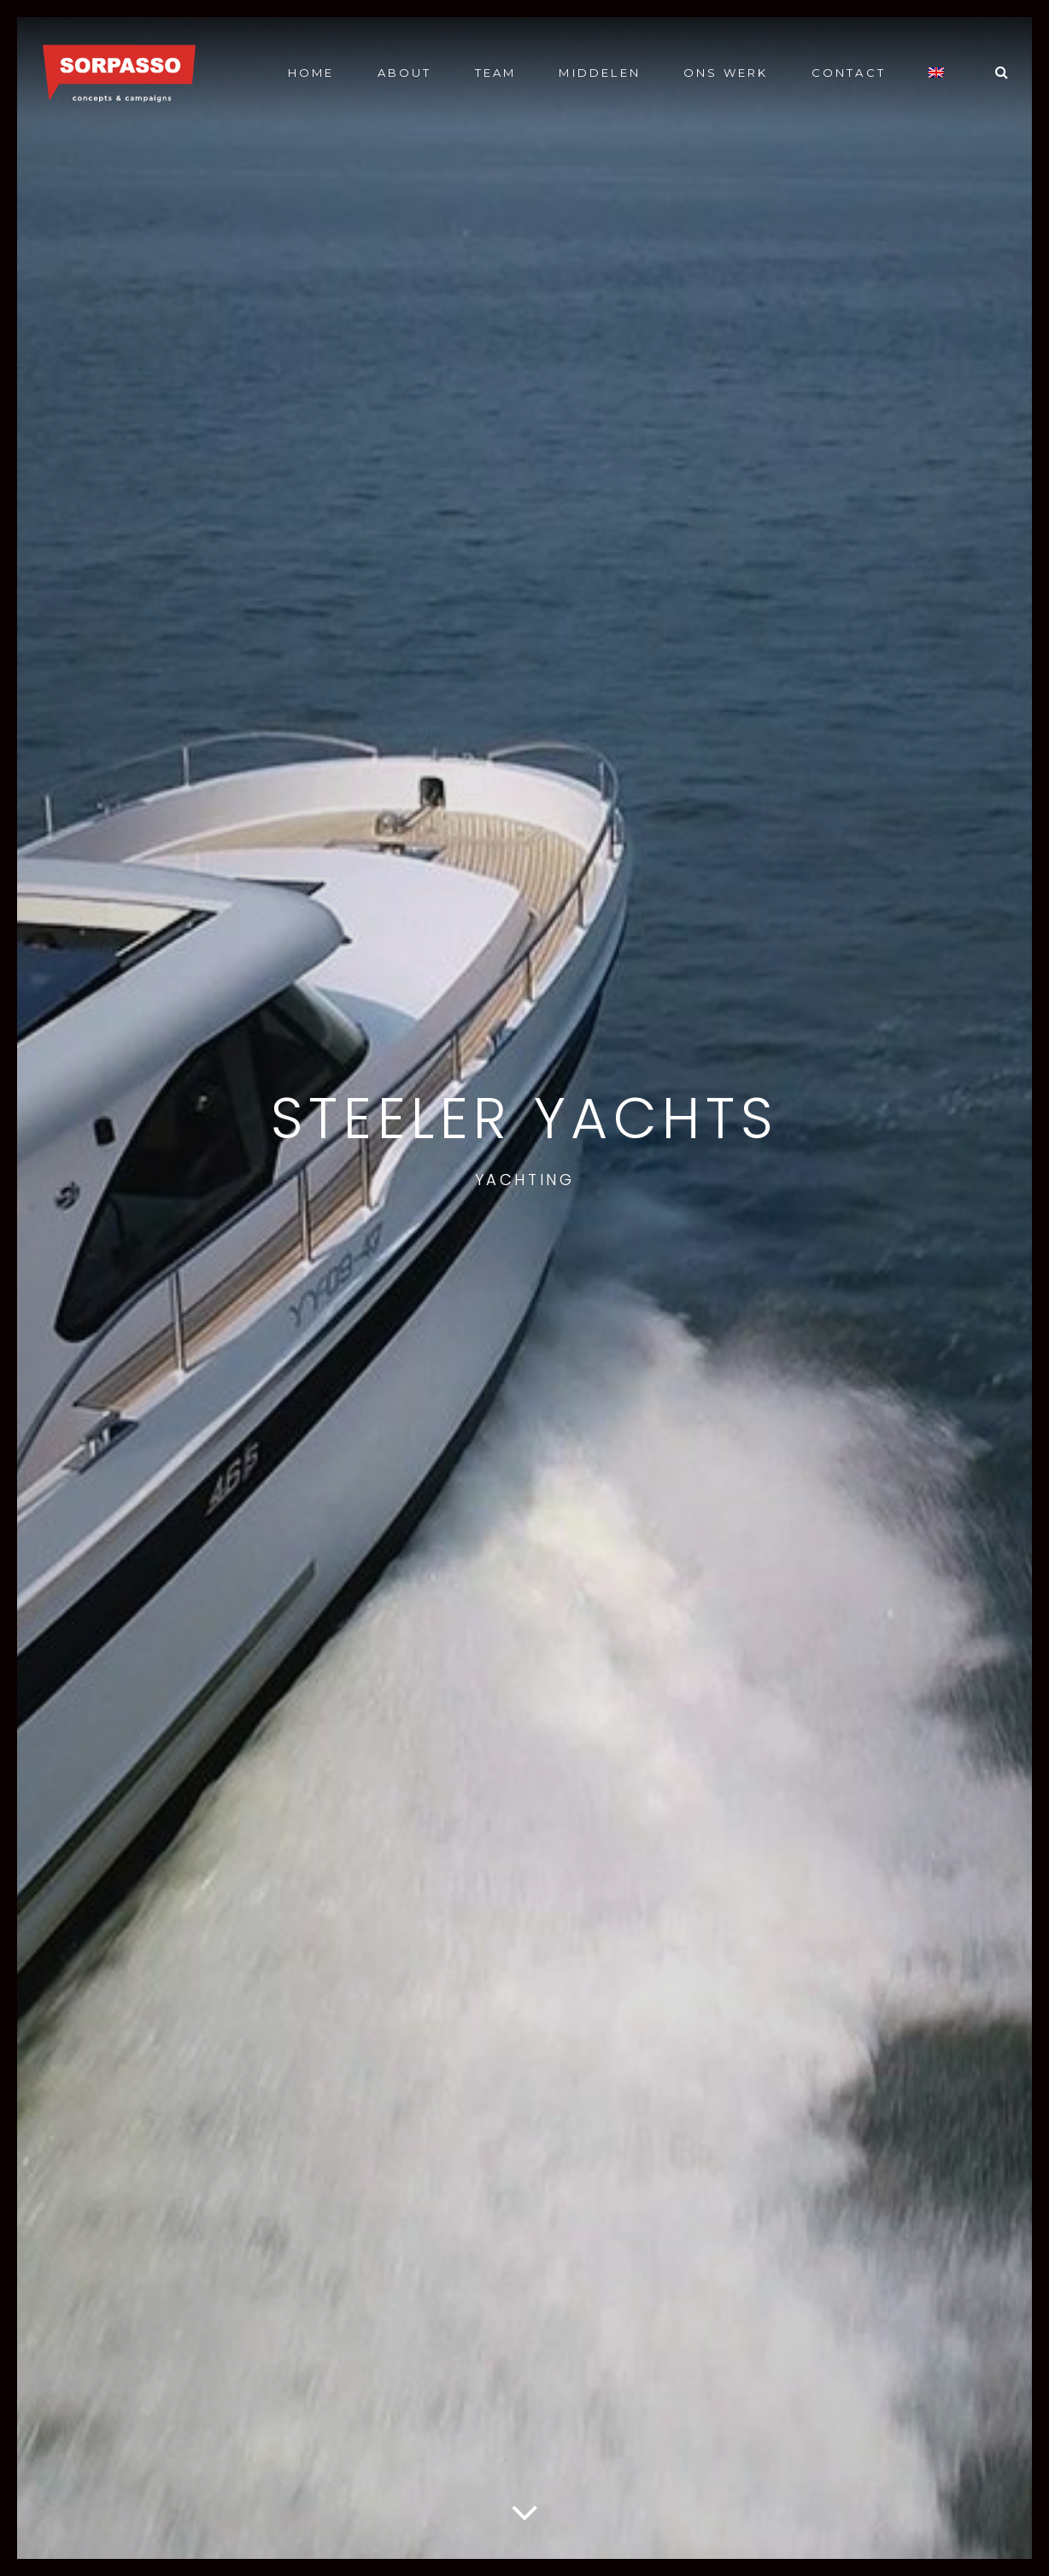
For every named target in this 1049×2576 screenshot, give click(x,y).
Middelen (600, 72)
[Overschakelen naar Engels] (936, 72)
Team (496, 72)
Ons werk (726, 72)
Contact (849, 72)
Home (311, 72)
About (405, 72)
